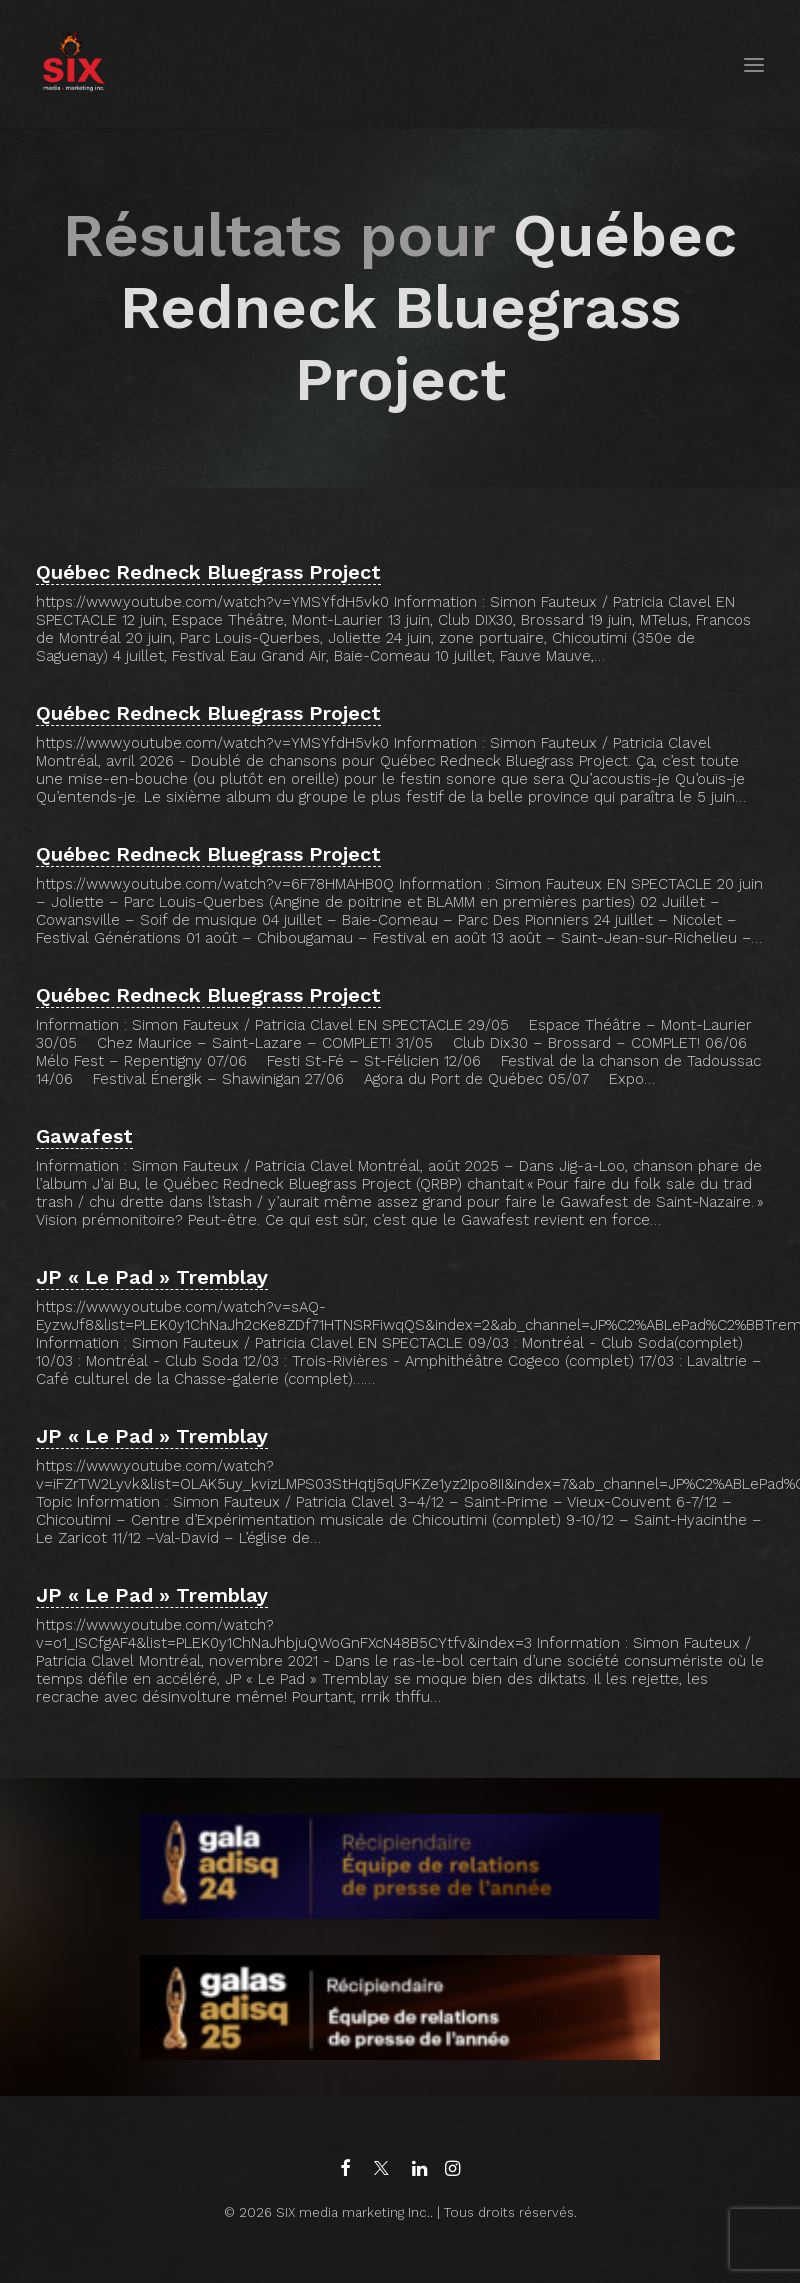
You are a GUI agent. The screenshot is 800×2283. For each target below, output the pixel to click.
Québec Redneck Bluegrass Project (208, 572)
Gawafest (84, 1136)
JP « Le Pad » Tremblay (152, 1277)
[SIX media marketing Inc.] (73, 64)
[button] (754, 64)
